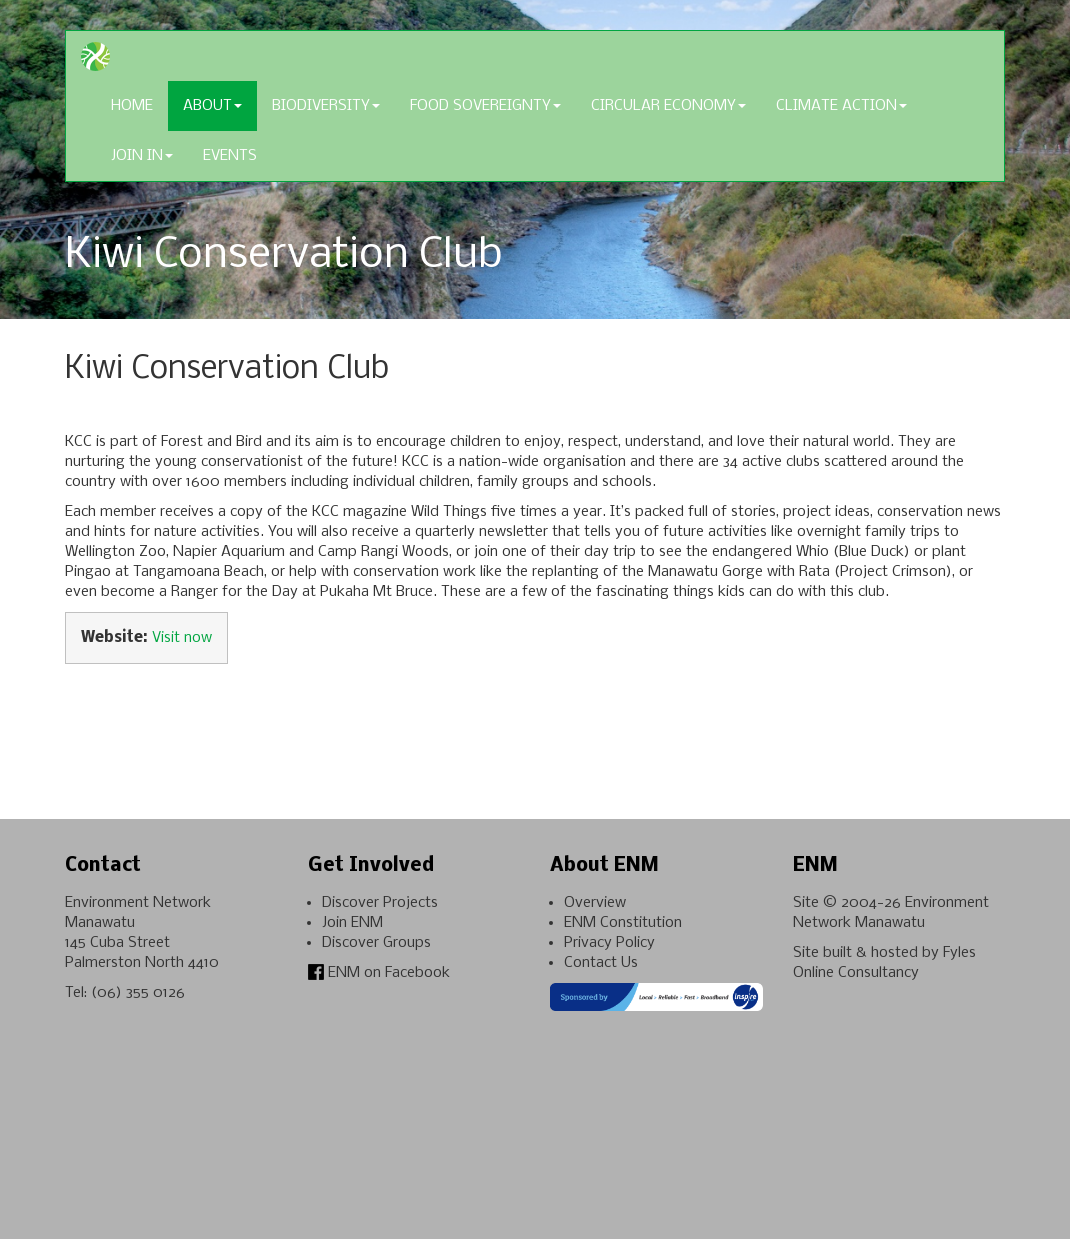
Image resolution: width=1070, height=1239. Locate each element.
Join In (142, 156)
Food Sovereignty (485, 106)
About (212, 106)
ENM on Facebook (379, 973)
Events (230, 156)
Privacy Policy (609, 943)
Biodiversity (326, 106)
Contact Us (601, 963)
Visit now (182, 638)
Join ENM (352, 923)
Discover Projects (380, 903)
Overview (595, 903)
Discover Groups (376, 943)
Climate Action (841, 106)
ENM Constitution (623, 923)
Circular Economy (668, 106)
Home (132, 106)
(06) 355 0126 (138, 993)
